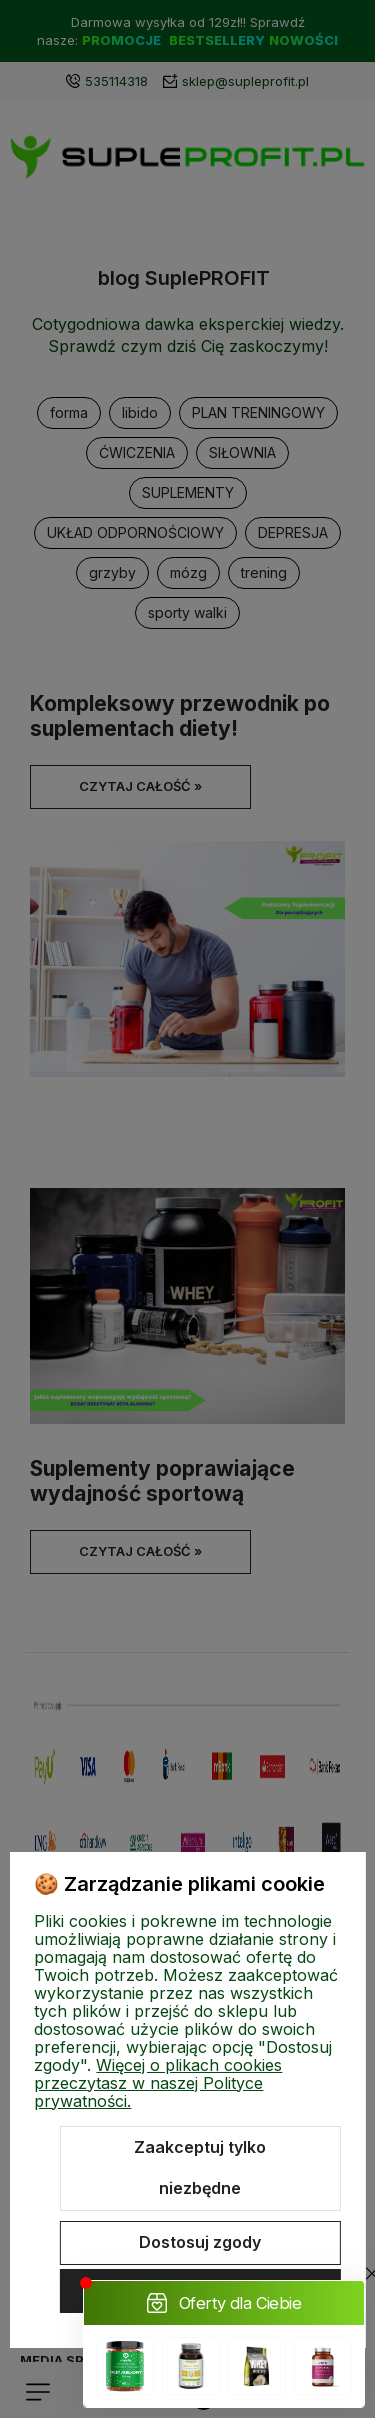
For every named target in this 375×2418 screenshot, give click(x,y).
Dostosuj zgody (200, 2242)
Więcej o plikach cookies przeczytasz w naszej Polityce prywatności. (158, 2083)
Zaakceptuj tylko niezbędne (200, 2168)
